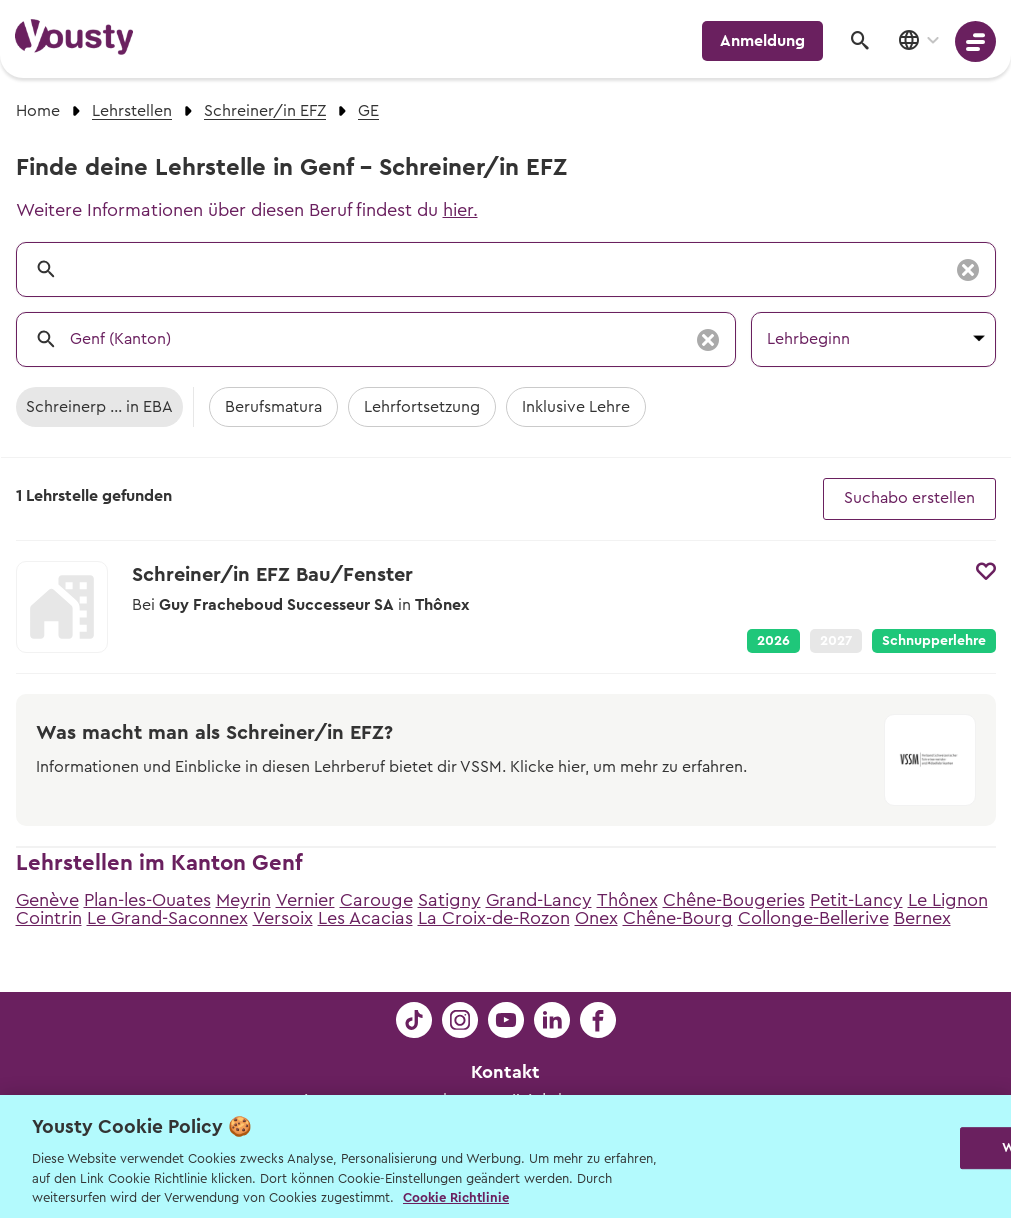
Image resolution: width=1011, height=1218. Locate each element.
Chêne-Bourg (678, 918)
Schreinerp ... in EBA (99, 407)
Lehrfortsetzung (422, 407)
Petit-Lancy (856, 900)
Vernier (305, 900)
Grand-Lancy (539, 900)
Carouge (376, 900)
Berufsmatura (273, 407)
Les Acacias (365, 918)
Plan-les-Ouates (147, 900)
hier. (460, 210)
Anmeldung (762, 41)
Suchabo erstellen (909, 498)
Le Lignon (948, 900)
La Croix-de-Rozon (494, 918)
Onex (596, 918)
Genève (47, 900)
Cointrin (49, 918)
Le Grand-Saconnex (167, 918)
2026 (773, 641)
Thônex (627, 900)
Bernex (922, 918)
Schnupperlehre (934, 641)
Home (38, 111)
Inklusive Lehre (576, 407)
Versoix (283, 918)
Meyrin (243, 900)
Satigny (449, 900)
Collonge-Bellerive (813, 918)
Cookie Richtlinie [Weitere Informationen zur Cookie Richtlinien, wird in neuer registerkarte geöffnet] (456, 1197)
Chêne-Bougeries (734, 900)
